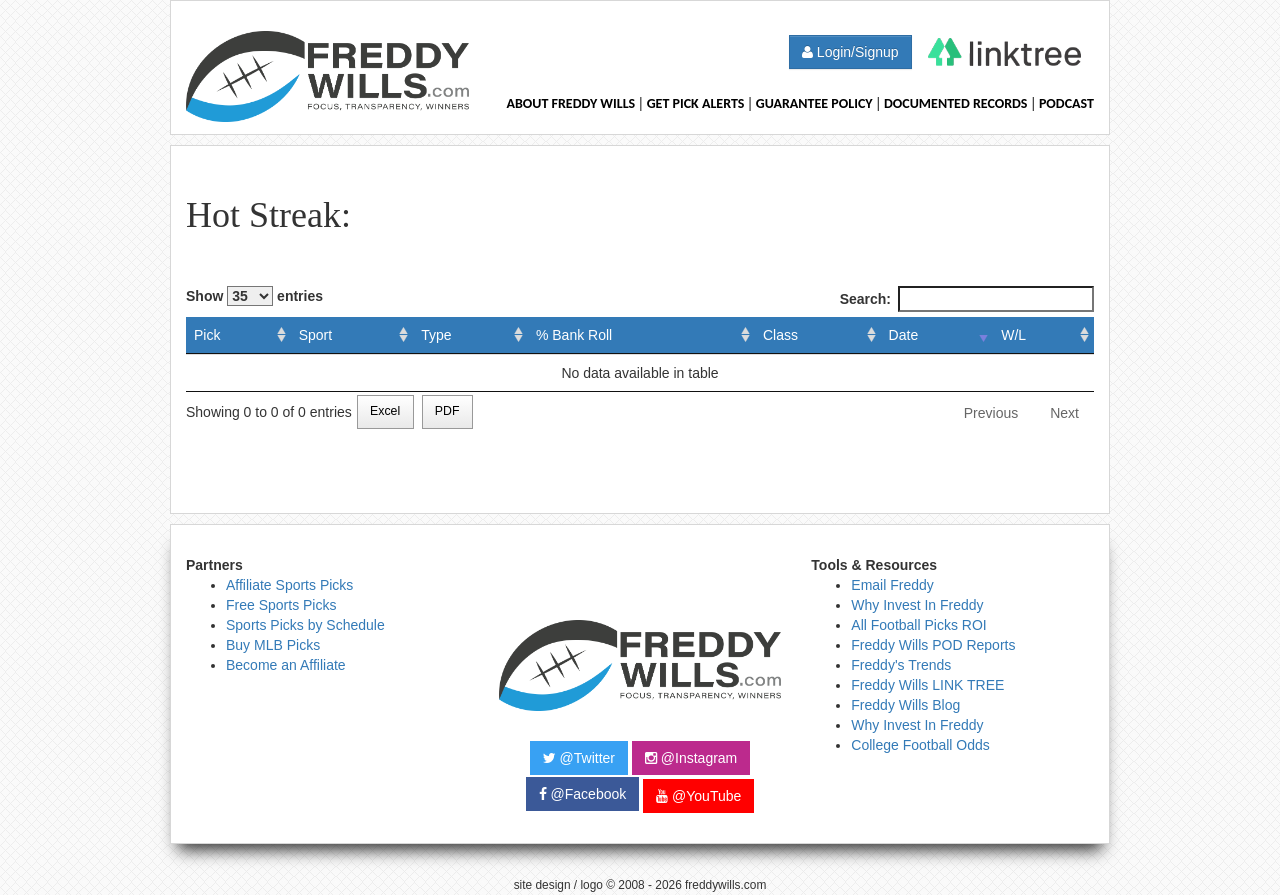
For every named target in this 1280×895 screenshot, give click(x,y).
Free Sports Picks (281, 605)
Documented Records (956, 103)
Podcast (1066, 103)
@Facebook (583, 794)
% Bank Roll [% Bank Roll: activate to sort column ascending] (574, 335)
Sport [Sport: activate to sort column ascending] (315, 335)
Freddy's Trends (901, 665)
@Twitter (579, 758)
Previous (991, 413)
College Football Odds (920, 745)
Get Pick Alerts (696, 103)
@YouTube (698, 796)
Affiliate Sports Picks (289, 585)
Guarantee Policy (814, 103)
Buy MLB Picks (273, 645)
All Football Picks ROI (918, 625)
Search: (967, 299)
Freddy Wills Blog (905, 705)
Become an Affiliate (286, 665)
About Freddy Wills (570, 103)
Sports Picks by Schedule (305, 625)
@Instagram (691, 758)
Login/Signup (850, 52)
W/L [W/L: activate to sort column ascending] (1013, 335)
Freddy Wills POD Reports (933, 645)
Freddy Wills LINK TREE (927, 685)
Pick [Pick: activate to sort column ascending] (207, 335)
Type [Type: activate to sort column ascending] (436, 335)
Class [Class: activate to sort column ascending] (780, 335)
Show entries (254, 296)
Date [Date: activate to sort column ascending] (904, 335)
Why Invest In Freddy (917, 605)
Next (1064, 413)
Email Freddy (892, 585)
